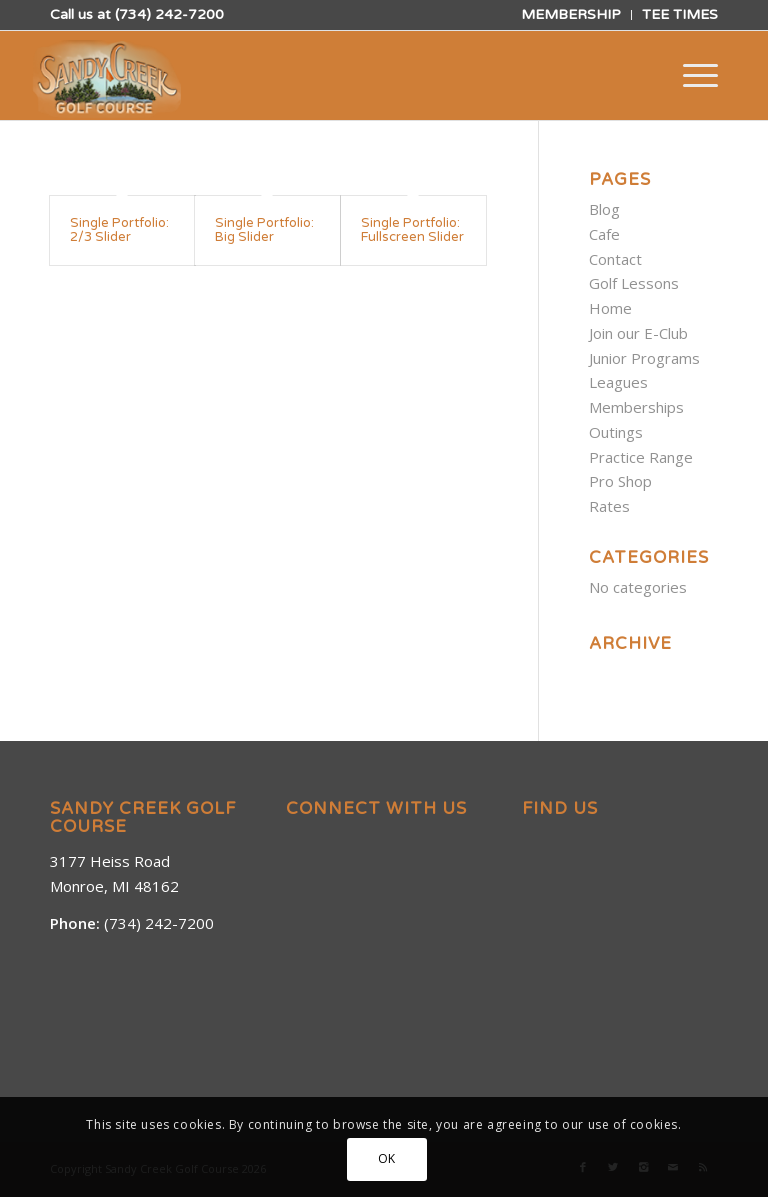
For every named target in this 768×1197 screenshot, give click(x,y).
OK (387, 1158)
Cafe (604, 234)
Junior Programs (644, 358)
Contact (615, 259)
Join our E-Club (638, 333)
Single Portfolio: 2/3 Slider (119, 230)
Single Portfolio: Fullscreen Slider (412, 230)
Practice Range (641, 457)
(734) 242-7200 (169, 14)
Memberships (636, 407)
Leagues (618, 382)
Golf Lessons (634, 283)
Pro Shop (620, 481)
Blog (604, 209)
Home (610, 308)
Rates (609, 506)
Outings (616, 432)
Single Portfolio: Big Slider (264, 230)
